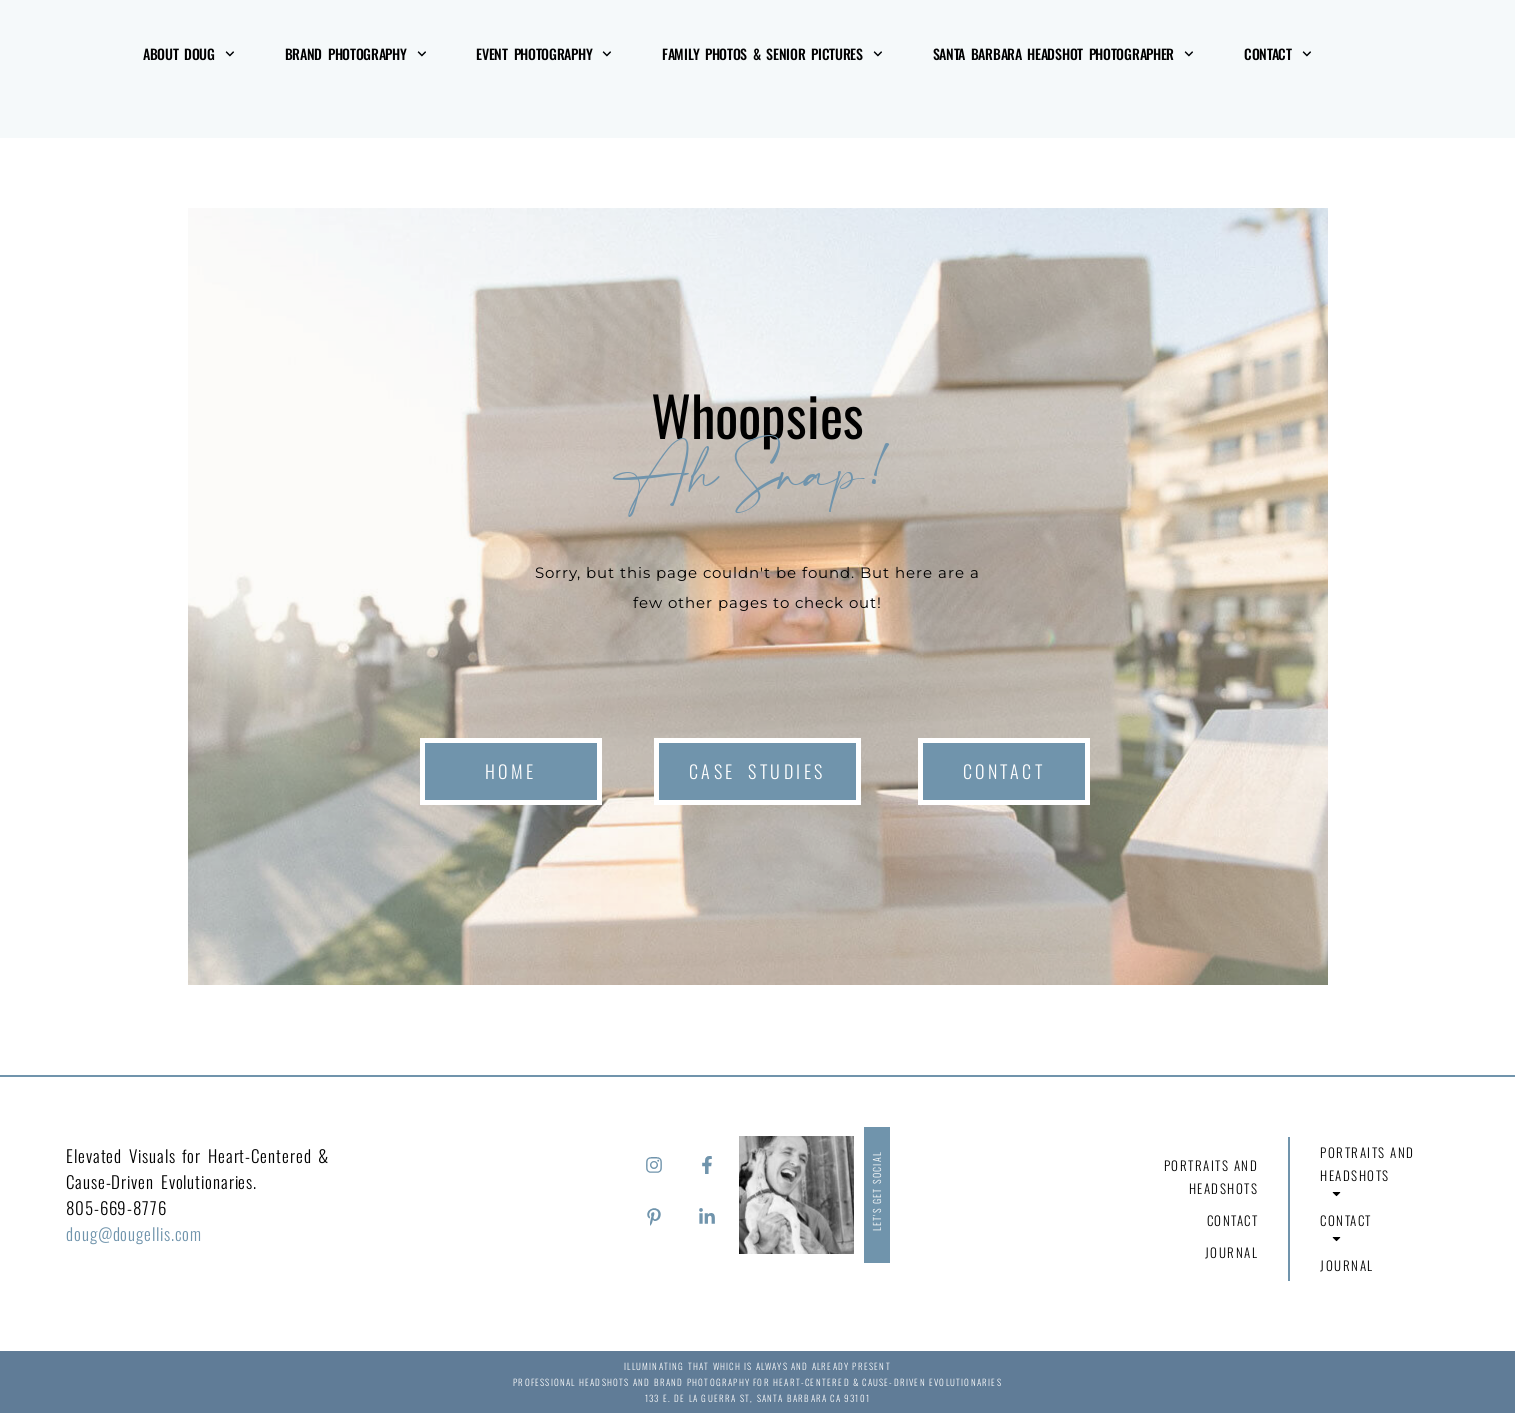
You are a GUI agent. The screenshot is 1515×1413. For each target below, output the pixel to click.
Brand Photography (356, 54)
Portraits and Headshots (1204, 1179)
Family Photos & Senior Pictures (772, 54)
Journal (1232, 1252)
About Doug (189, 54)
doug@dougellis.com (134, 1233)
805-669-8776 (116, 1207)
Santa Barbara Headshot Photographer (1063, 54)
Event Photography (544, 54)
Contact (1278, 54)
